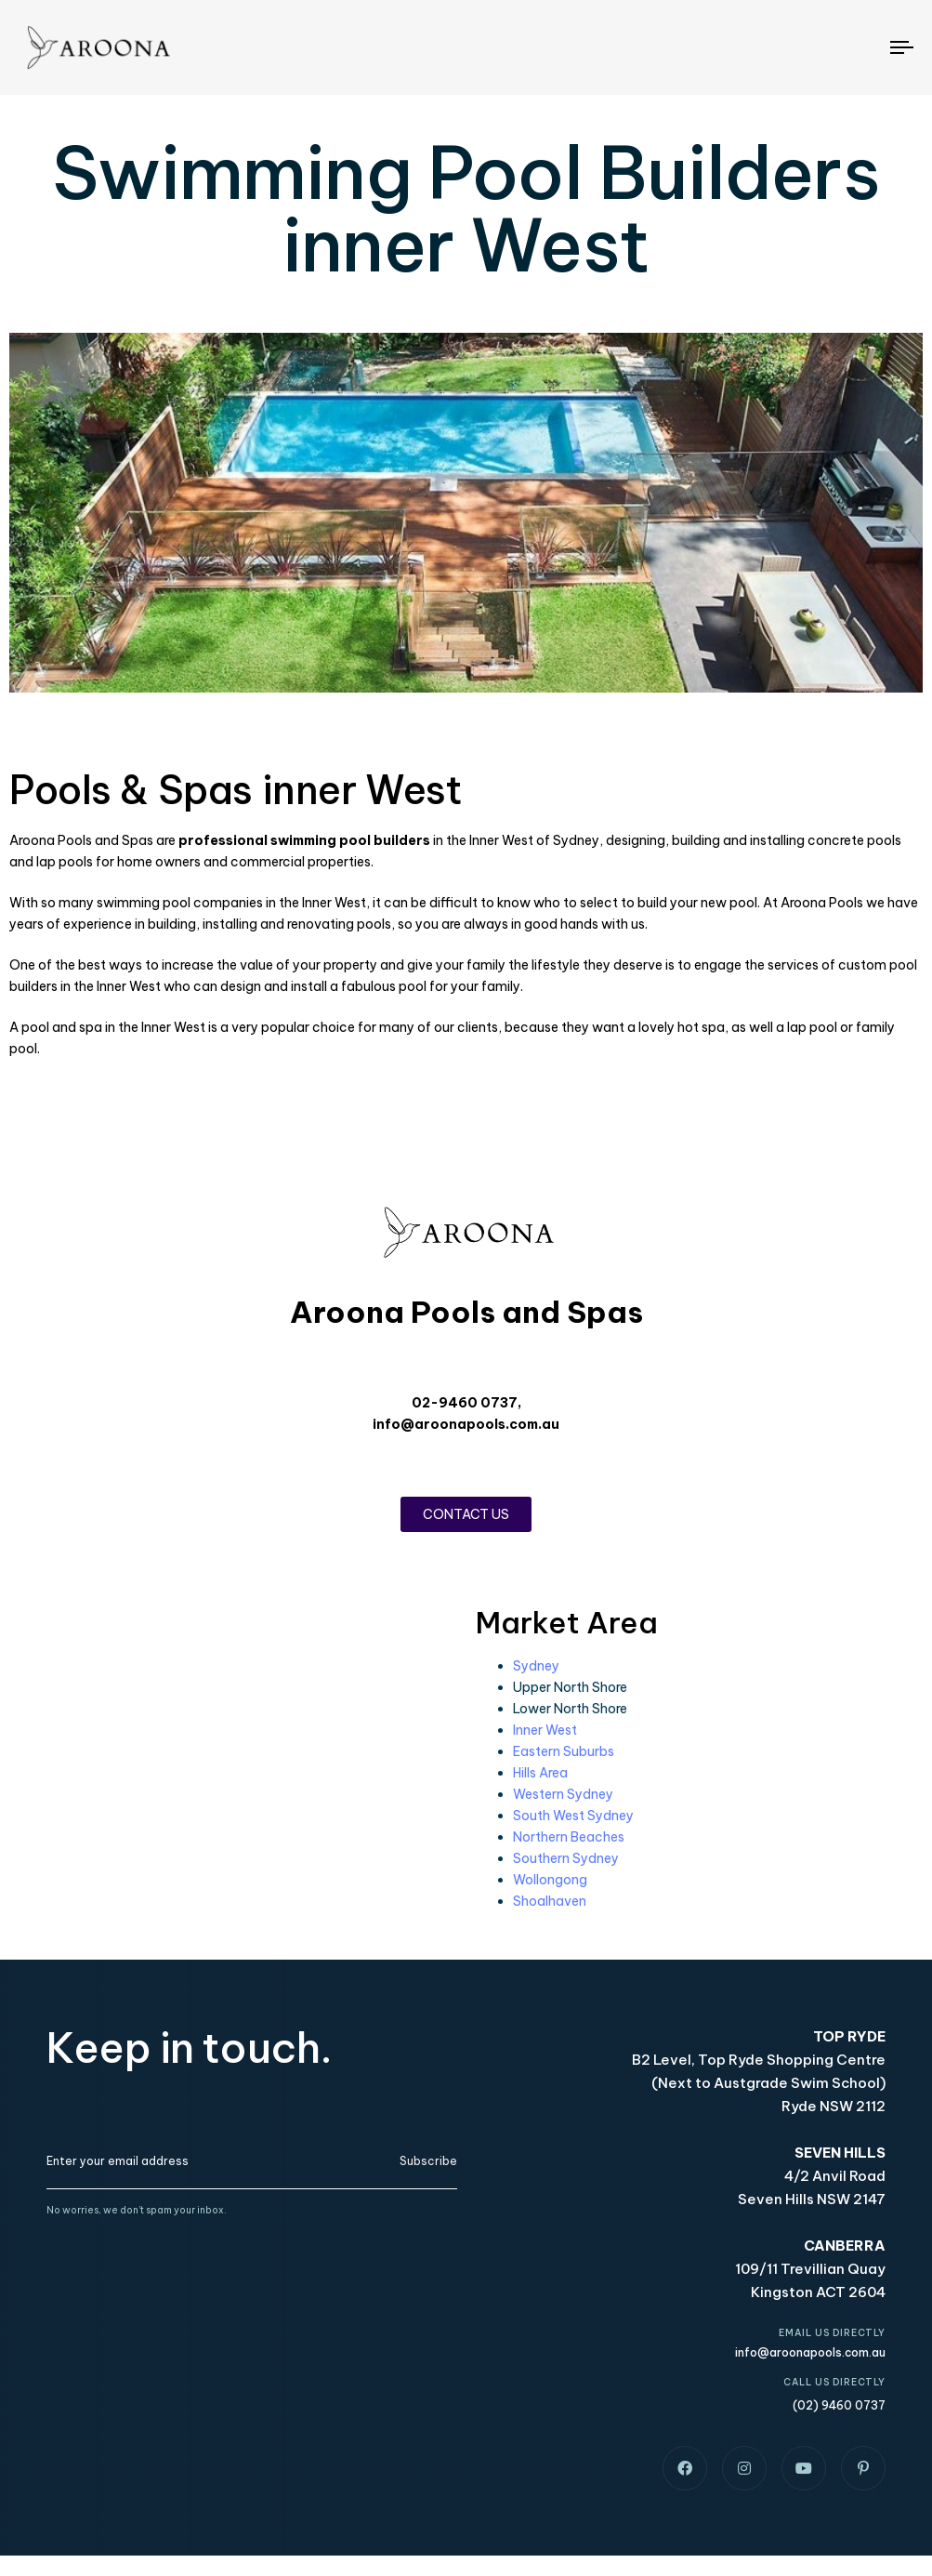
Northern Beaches (568, 1837)
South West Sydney (573, 1815)
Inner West (545, 1730)
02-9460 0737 (465, 1402)
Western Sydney (563, 1794)
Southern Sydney (566, 1858)
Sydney (536, 1666)
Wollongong (550, 1879)
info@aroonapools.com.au (466, 1424)
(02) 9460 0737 (839, 2405)
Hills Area (540, 1772)
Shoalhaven (549, 1901)
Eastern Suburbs (563, 1751)
